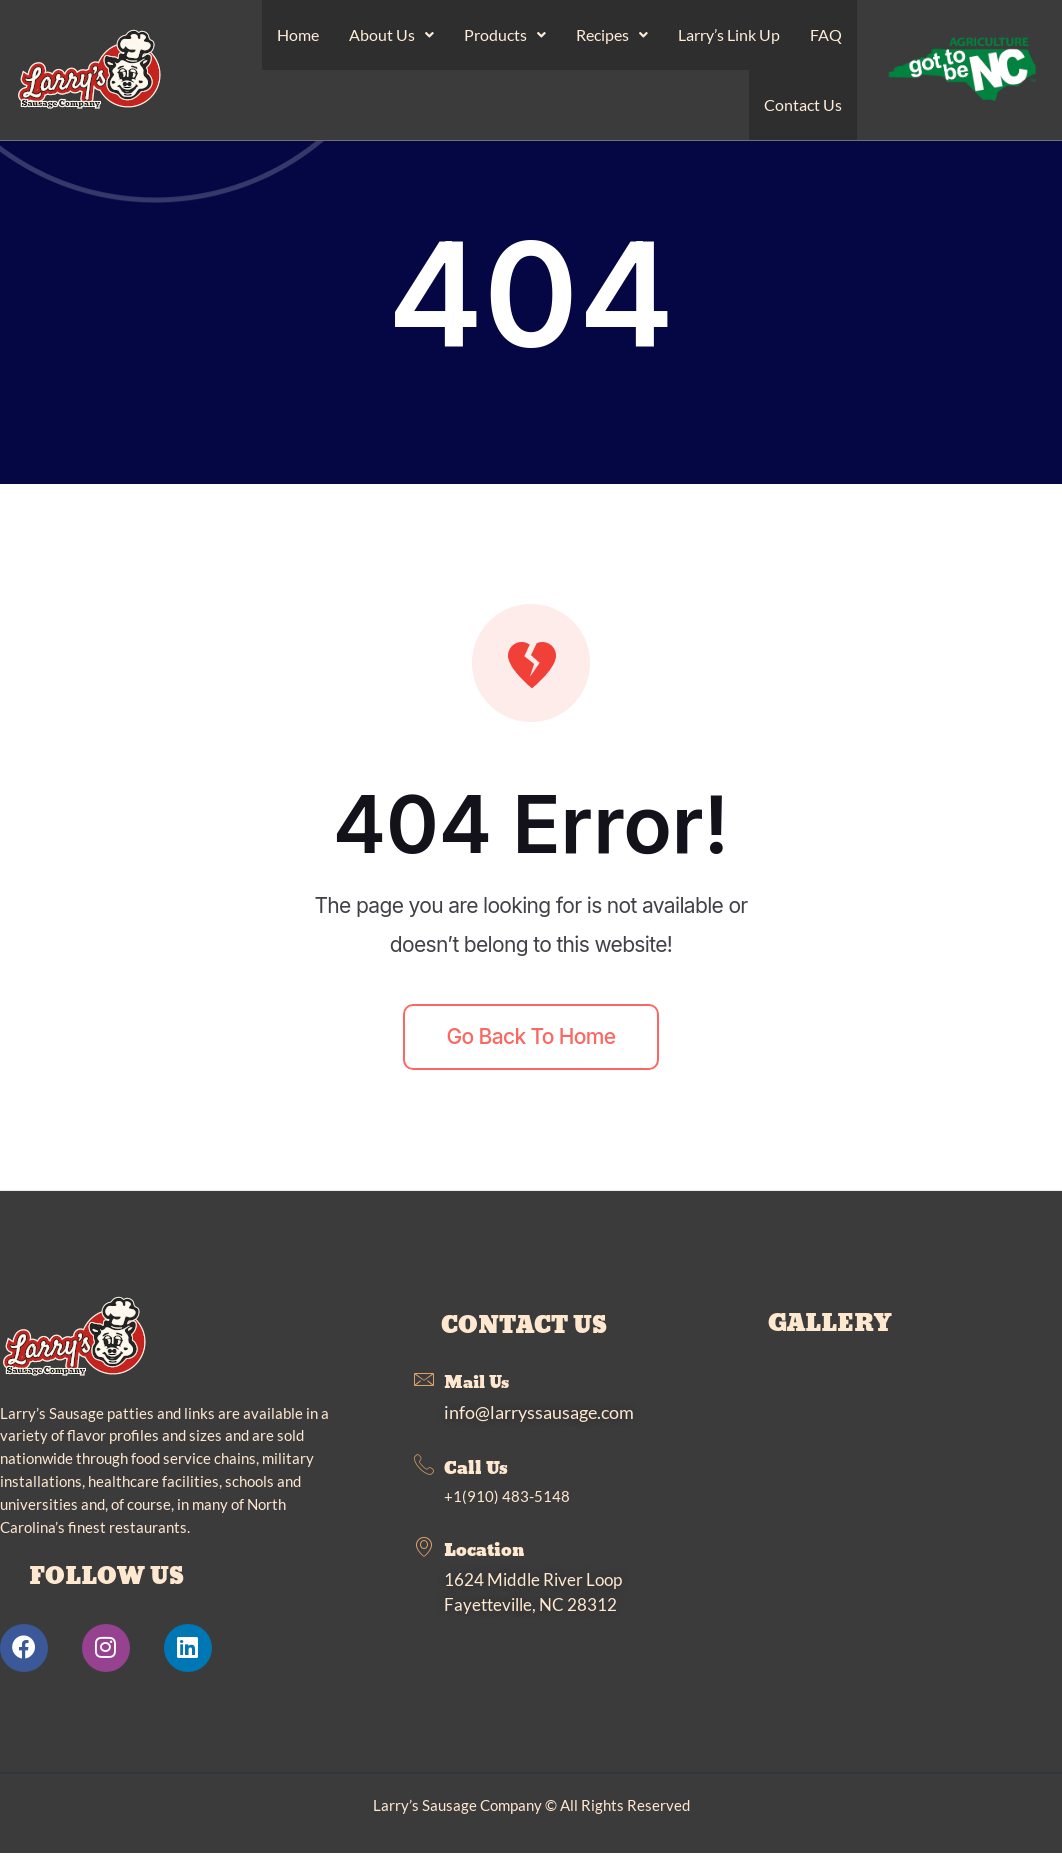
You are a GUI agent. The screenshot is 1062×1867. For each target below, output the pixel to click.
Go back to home (531, 1048)
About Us (391, 37)
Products (505, 37)
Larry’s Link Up (729, 37)
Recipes (612, 37)
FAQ (826, 37)
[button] (391, 38)
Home (298, 37)
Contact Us (803, 113)
